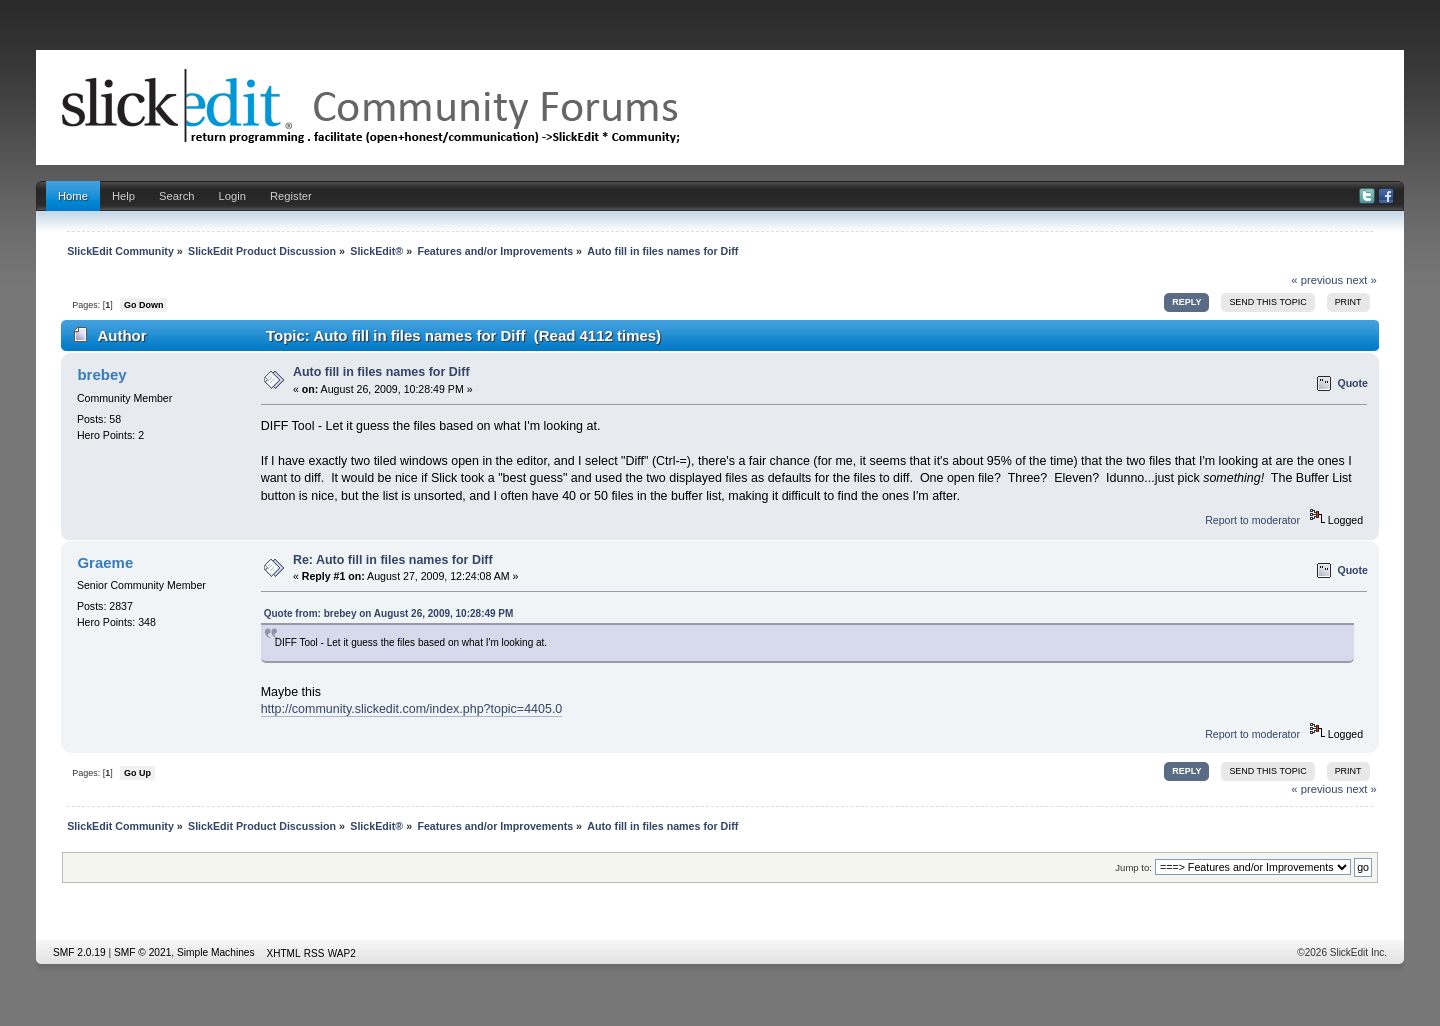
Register (291, 196)
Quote (1352, 383)
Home (73, 196)
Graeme (105, 562)
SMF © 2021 (142, 952)
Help (123, 196)
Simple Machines (216, 952)
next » (1361, 280)
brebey (101, 374)
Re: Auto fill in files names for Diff (393, 560)
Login (232, 196)
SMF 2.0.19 (79, 952)
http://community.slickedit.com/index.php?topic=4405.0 (412, 709)
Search (177, 196)
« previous (1317, 280)
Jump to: (1133, 867)
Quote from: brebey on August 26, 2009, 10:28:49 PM (389, 613)
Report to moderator (1252, 520)
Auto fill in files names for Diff (381, 372)
